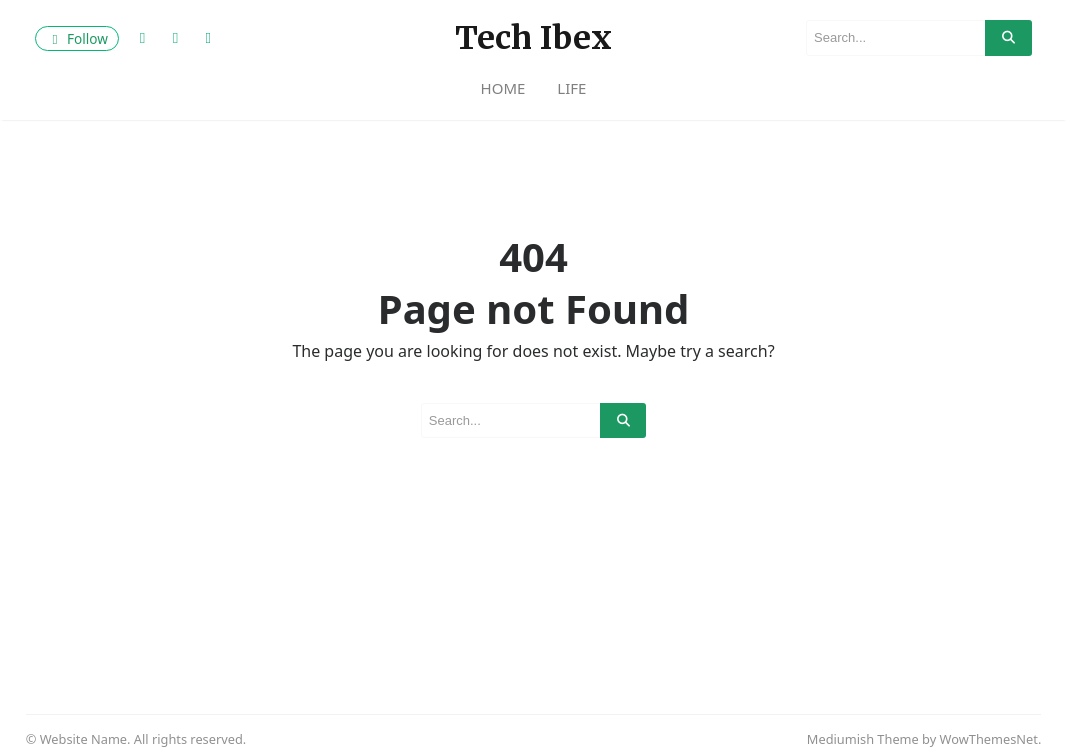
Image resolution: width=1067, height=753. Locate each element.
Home (503, 88)
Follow (76, 38)
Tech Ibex (533, 38)
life (571, 88)
